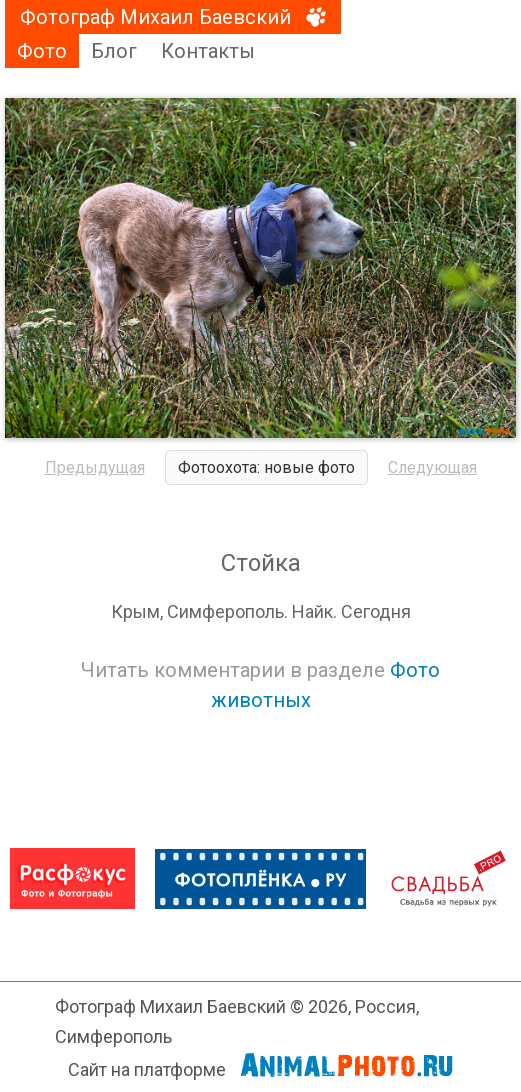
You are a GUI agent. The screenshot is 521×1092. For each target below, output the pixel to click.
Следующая (432, 467)
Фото (42, 51)
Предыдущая (95, 467)
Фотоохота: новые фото (266, 467)
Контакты (208, 51)
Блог (114, 51)
